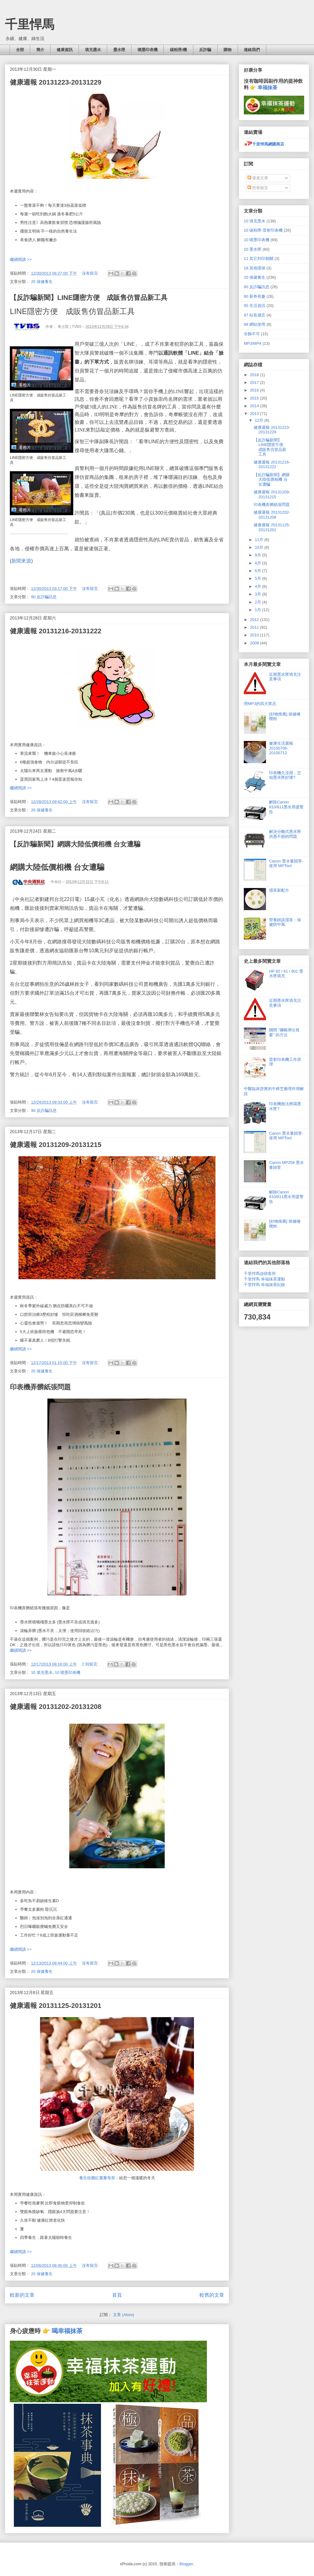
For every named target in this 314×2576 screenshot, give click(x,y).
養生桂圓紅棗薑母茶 (97, 2178)
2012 (255, 619)
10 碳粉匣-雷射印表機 (263, 230)
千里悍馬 (29, 24)
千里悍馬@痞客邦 (260, 1273)
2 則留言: (90, 1664)
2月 (258, 602)
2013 (255, 413)
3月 (258, 594)
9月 (258, 555)
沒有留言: (91, 273)
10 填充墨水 (42, 1672)
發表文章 (258, 178)
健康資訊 (65, 49)
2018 (255, 374)
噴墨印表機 (148, 49)
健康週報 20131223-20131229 (55, 82)
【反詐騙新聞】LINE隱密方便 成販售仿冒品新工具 (88, 297)
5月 (258, 578)
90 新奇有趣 (254, 296)
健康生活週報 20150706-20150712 (281, 748)
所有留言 (258, 187)
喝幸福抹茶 (67, 2330)
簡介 (40, 49)
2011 (255, 627)
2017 (255, 382)
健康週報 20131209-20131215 (55, 1145)
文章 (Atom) (123, 2314)
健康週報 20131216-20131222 (55, 631)
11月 (259, 539)
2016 (255, 390)
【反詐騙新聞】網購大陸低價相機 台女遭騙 (75, 844)
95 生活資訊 (254, 305)
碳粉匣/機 (178, 49)
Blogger (186, 2564)
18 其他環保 (254, 268)
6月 (258, 570)
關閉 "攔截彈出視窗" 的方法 (284, 1032)
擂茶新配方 (279, 890)
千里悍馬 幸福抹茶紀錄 (264, 1284)
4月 (258, 586)
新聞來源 (21, 560)
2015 (255, 398)
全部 (20, 49)
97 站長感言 (254, 315)
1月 (258, 609)
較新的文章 (22, 2295)
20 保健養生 (42, 281)
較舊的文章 (211, 2295)
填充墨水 (93, 49)
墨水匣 (119, 49)
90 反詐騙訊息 (44, 597)
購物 (227, 49)
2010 (255, 635)
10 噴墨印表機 (67, 1672)
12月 (259, 420)
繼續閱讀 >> (21, 259)
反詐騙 (205, 49)
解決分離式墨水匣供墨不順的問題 (285, 834)
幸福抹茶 (267, 87)
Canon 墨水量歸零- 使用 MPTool (286, 863)
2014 (255, 406)
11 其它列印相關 (258, 258)
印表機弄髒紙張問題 (40, 1387)
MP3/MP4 (252, 343)
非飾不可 (252, 334)
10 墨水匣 (252, 249)
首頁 (117, 2295)
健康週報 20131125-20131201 (55, 2005)
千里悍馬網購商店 (264, 144)
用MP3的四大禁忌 (260, 703)
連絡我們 (252, 49)
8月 (258, 563)
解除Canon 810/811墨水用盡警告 (286, 807)
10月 (259, 547)
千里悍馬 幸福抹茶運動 (264, 1279)
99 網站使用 (254, 324)
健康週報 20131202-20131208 (55, 1706)
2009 (255, 643)
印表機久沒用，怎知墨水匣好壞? (285, 775)
